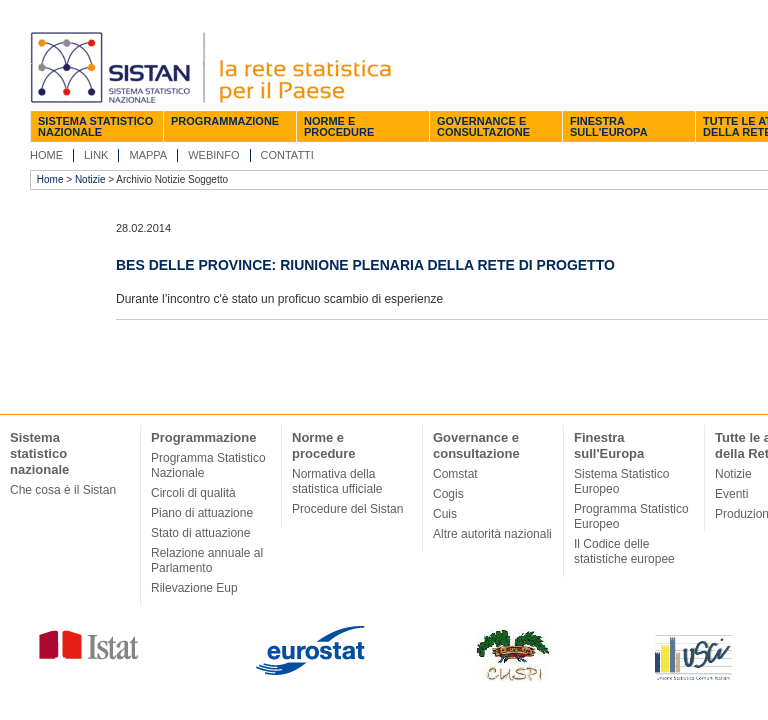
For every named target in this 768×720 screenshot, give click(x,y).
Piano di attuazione (202, 513)
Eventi (731, 494)
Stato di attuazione (200, 533)
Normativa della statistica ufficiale (337, 481)
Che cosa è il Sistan (63, 490)
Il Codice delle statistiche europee (624, 551)
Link (96, 155)
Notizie (90, 179)
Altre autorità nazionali (492, 534)
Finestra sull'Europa (609, 126)
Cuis (445, 514)
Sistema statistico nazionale (95, 126)
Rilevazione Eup (194, 588)
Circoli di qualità (193, 493)
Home (46, 155)
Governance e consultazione (483, 126)
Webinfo (213, 155)
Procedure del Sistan (347, 509)
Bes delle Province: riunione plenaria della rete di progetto (365, 265)
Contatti (287, 155)
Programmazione (225, 121)
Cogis (448, 494)
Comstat (455, 474)
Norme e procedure (339, 126)
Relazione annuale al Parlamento (207, 560)
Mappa (148, 155)
